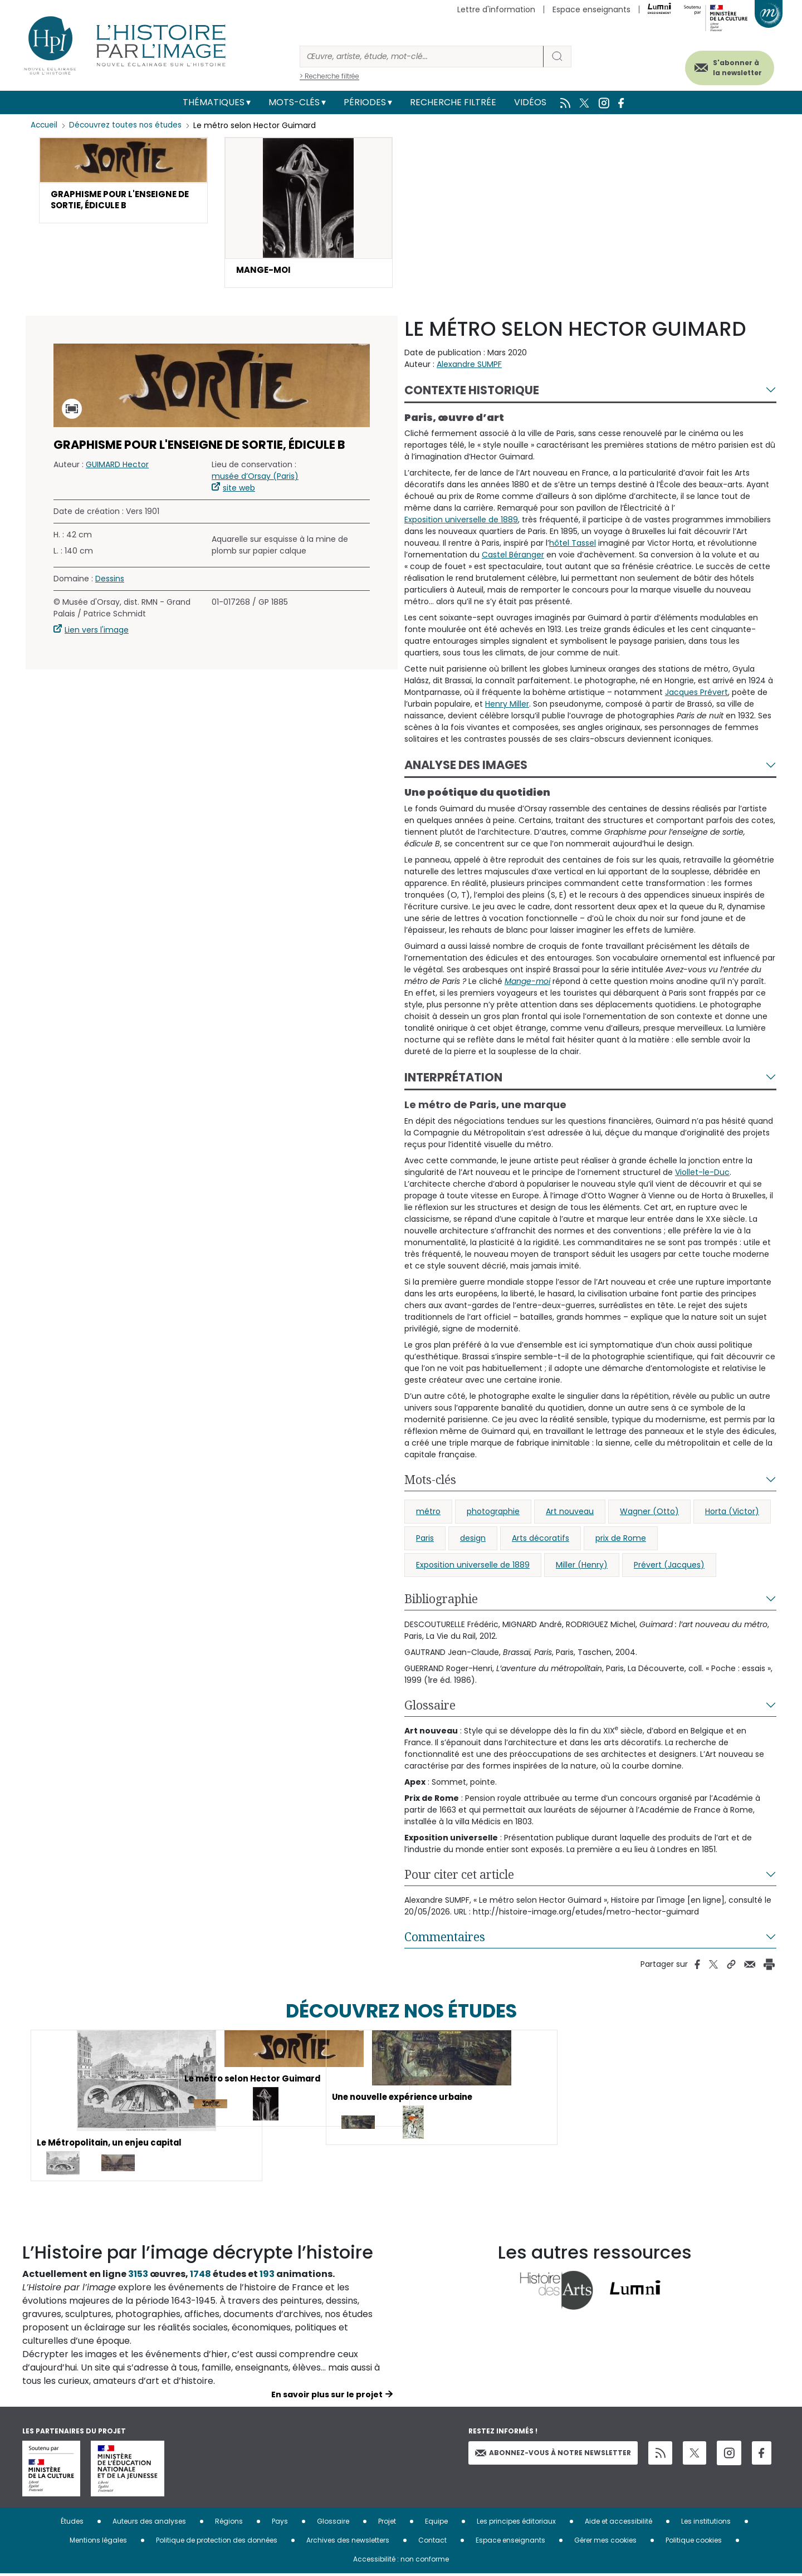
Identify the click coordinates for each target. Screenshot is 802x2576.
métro (428, 1513)
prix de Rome (620, 1539)
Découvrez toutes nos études (128, 125)
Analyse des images (465, 767)
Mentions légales (98, 2542)
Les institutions (706, 2523)
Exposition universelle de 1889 (461, 521)
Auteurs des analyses (149, 2523)
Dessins (109, 580)
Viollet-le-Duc (702, 1173)
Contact (432, 2542)
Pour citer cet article (459, 1876)
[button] (123, 182)
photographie (493, 1513)
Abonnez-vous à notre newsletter (553, 2454)
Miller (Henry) (582, 1566)
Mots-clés (294, 102)
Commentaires (444, 1938)
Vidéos (530, 102)
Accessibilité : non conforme (401, 2561)
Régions (229, 2523)
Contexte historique (471, 392)
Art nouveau (570, 1513)
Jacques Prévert (696, 694)
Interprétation (453, 1079)
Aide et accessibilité (618, 2523)
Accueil (45, 125)
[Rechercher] (422, 56)
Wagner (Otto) (649, 1513)
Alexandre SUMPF (469, 365)
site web (239, 490)
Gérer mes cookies (605, 2542)
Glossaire (430, 1707)
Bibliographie (441, 1600)
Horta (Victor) (732, 1513)
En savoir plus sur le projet (327, 2396)
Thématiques (213, 102)
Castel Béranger (513, 556)
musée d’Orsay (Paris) (255, 478)
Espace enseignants (591, 9)
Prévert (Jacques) (669, 1566)
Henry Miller (507, 706)
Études (72, 2523)
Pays (280, 2523)
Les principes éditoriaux (516, 2523)
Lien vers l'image (97, 632)
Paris (425, 1539)
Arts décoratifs (540, 1539)
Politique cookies (694, 2542)
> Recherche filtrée (329, 76)
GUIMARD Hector (117, 466)
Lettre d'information (496, 9)
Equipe (436, 2523)
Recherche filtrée (453, 102)
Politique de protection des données (216, 2542)
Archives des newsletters (347, 2542)
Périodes (365, 102)
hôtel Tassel (572, 545)
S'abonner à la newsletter (726, 65)
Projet (387, 2523)
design (473, 1539)
